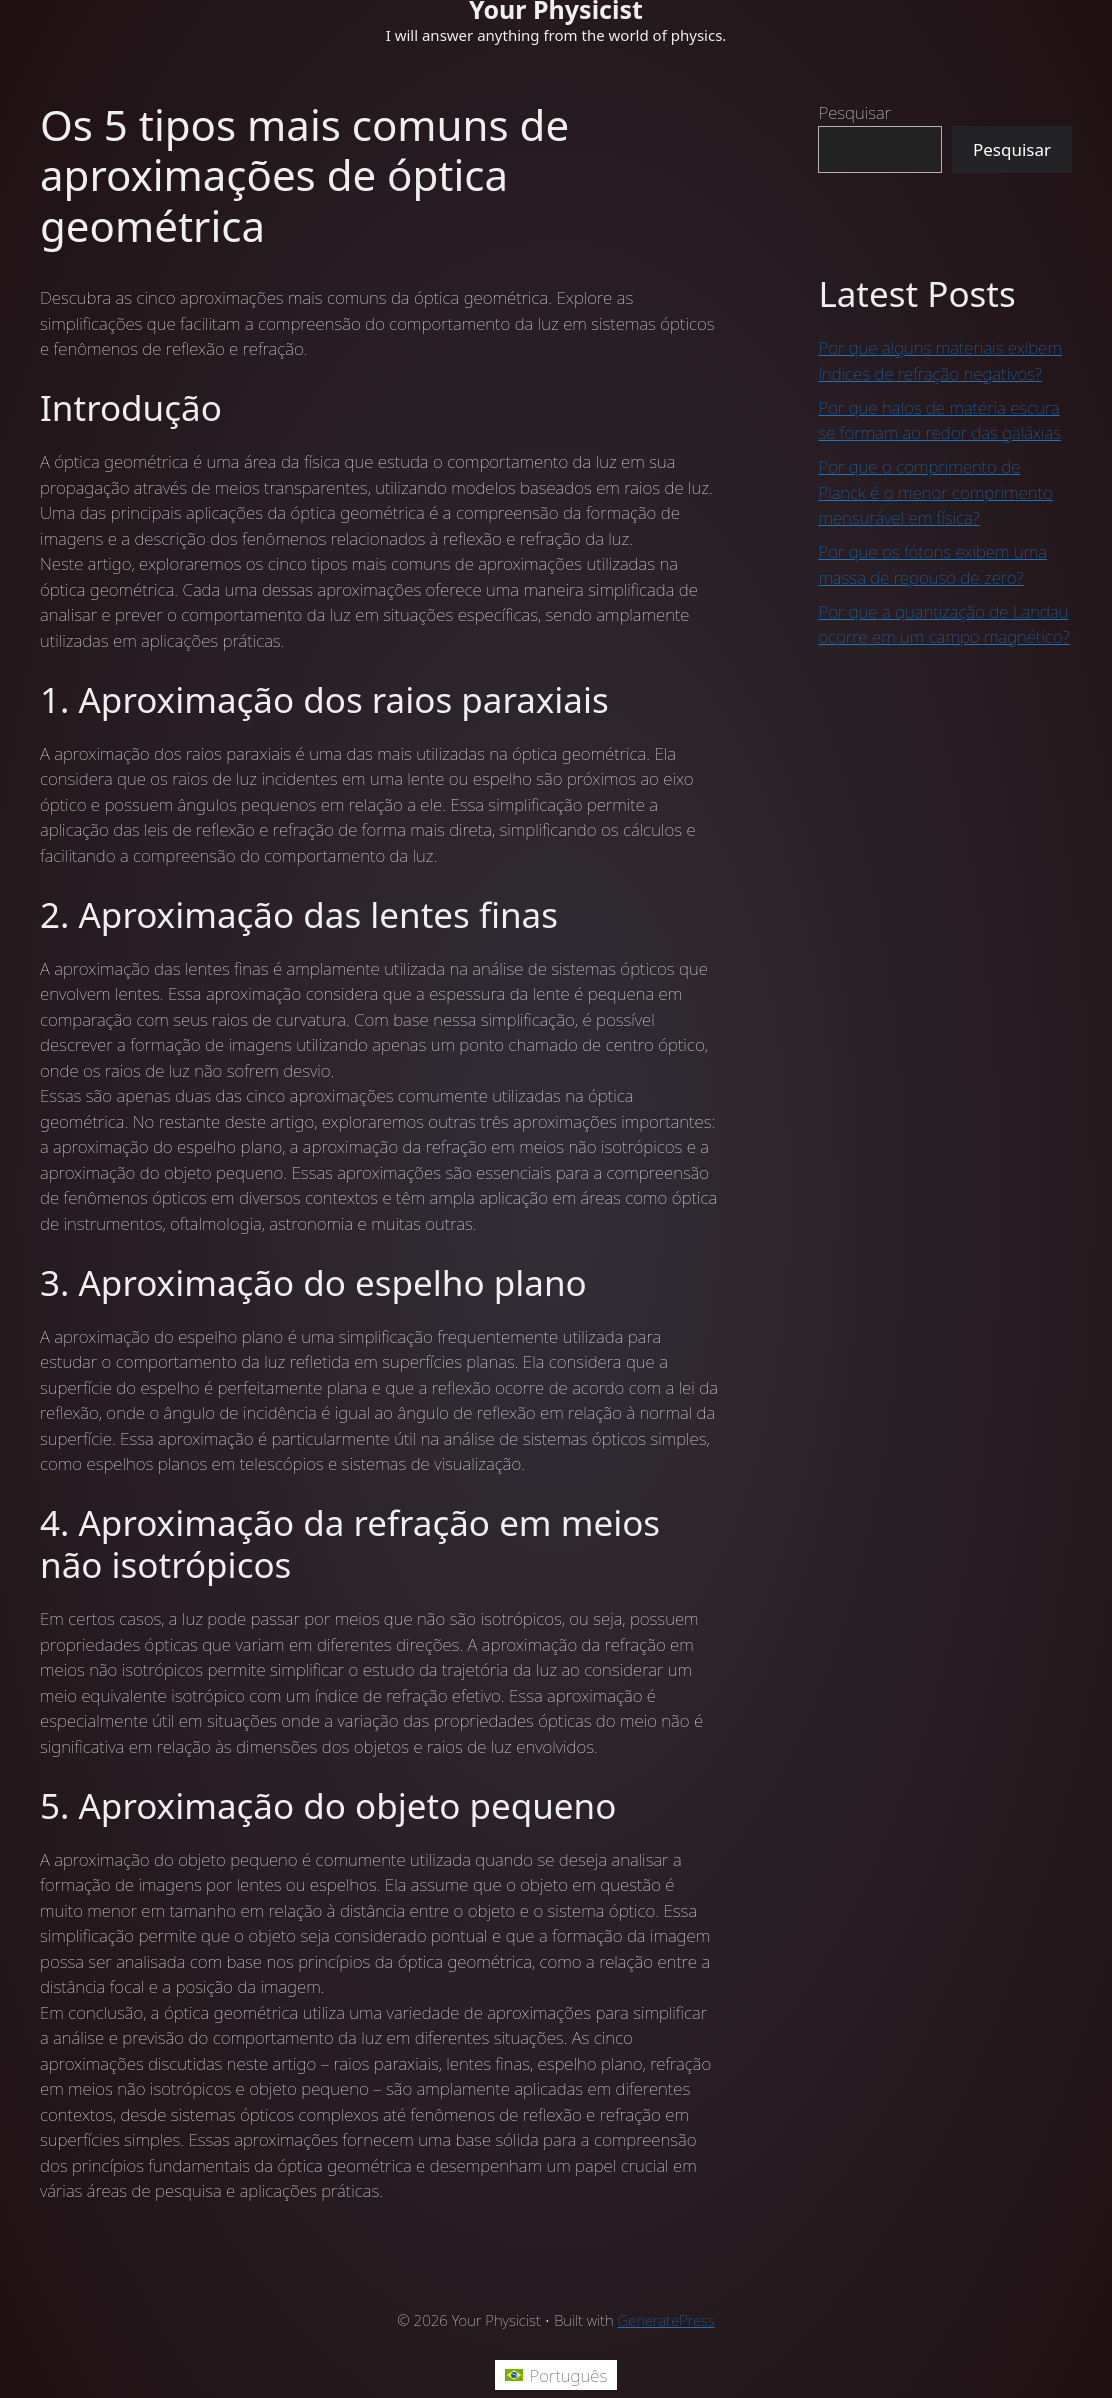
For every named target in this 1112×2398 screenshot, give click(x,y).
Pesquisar (854, 112)
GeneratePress (666, 2320)
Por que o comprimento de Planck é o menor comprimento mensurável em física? (935, 492)
